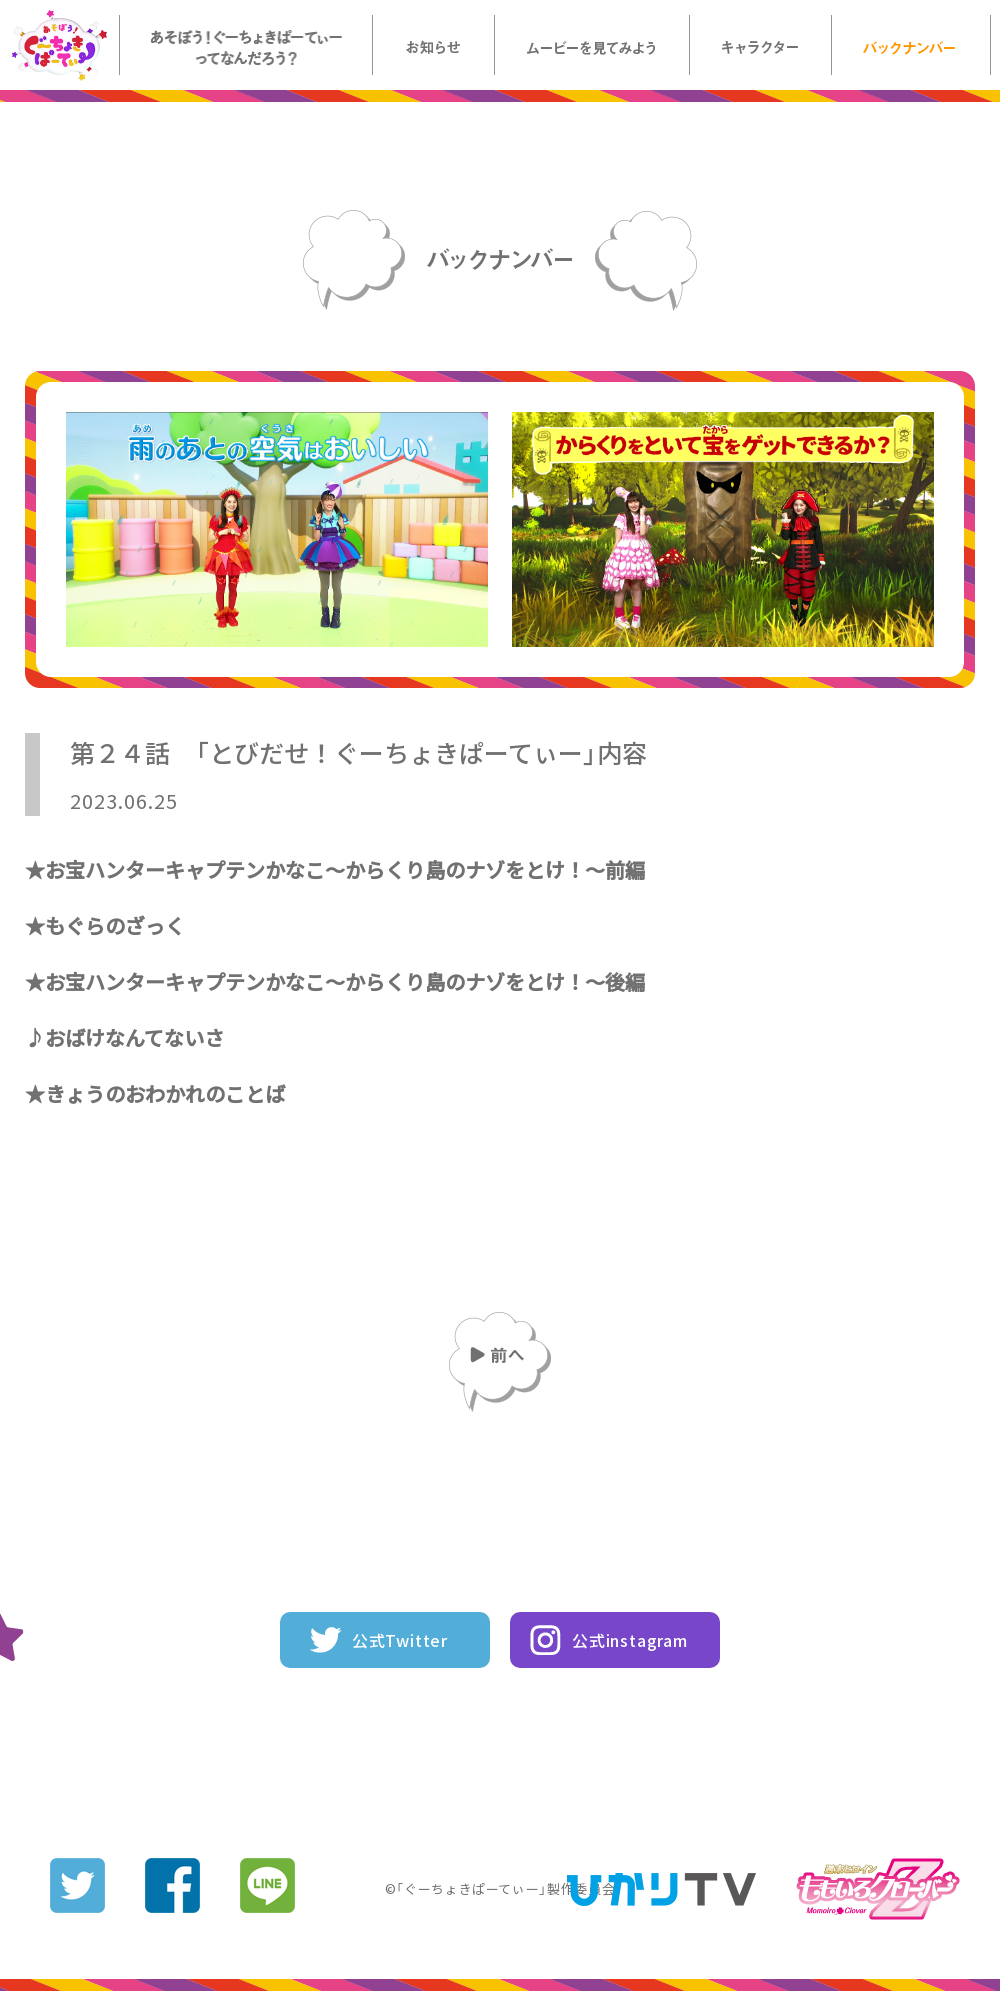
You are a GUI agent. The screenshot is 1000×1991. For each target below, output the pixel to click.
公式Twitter (400, 1640)
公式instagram (630, 1640)
